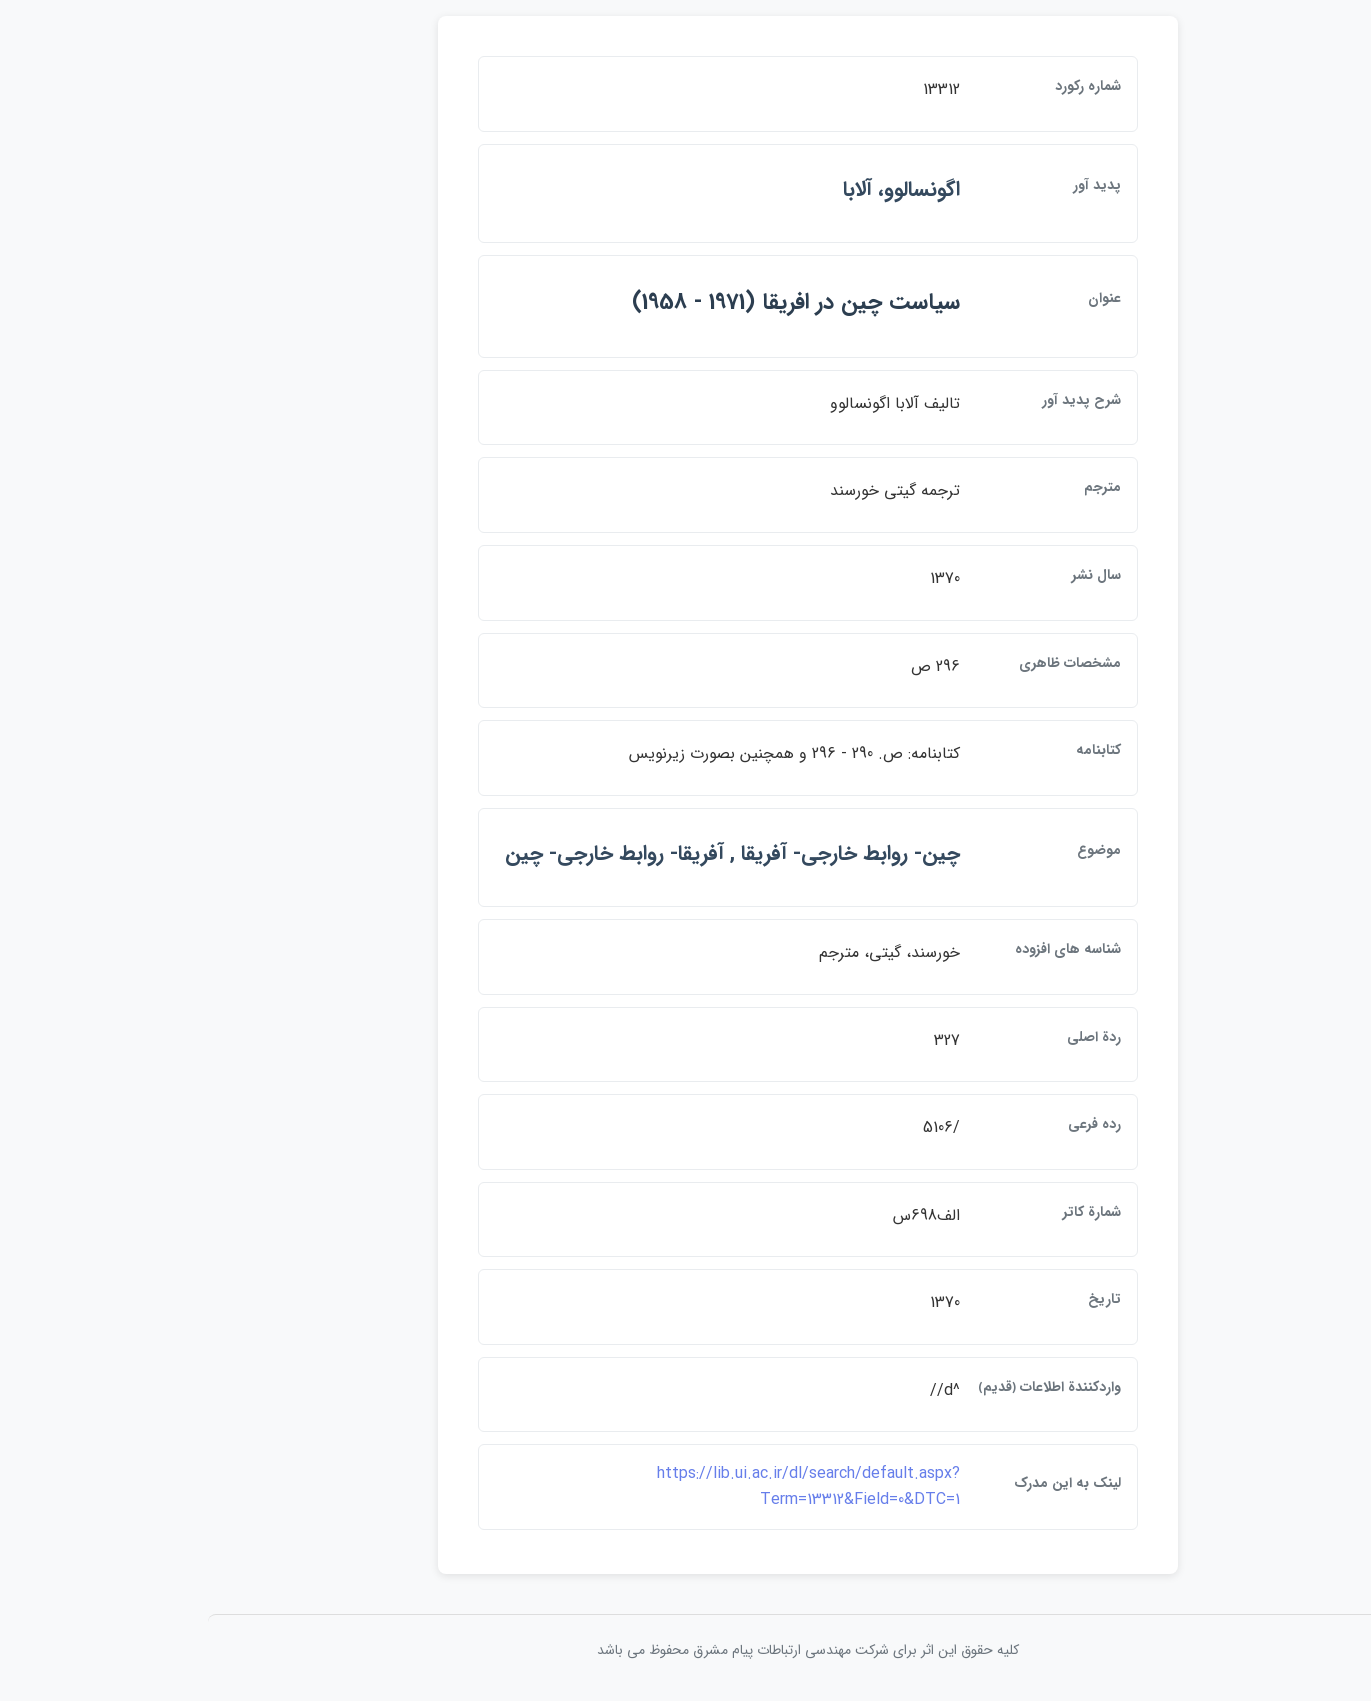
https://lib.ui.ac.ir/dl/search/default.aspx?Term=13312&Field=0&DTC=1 (686, 1486)
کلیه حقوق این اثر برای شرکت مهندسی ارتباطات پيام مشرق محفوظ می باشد (686, 1650)
